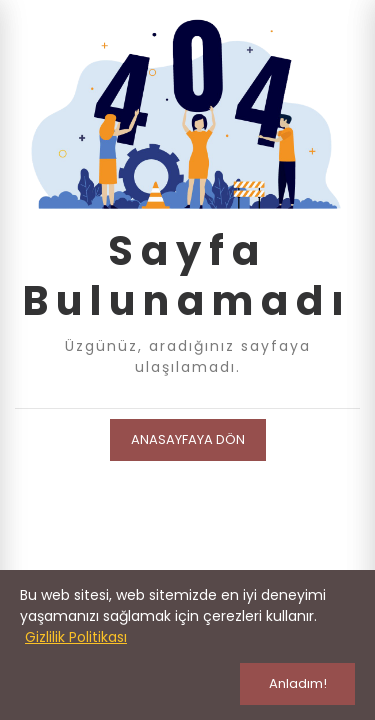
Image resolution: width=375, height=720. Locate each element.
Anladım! (298, 683)
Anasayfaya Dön (188, 439)
